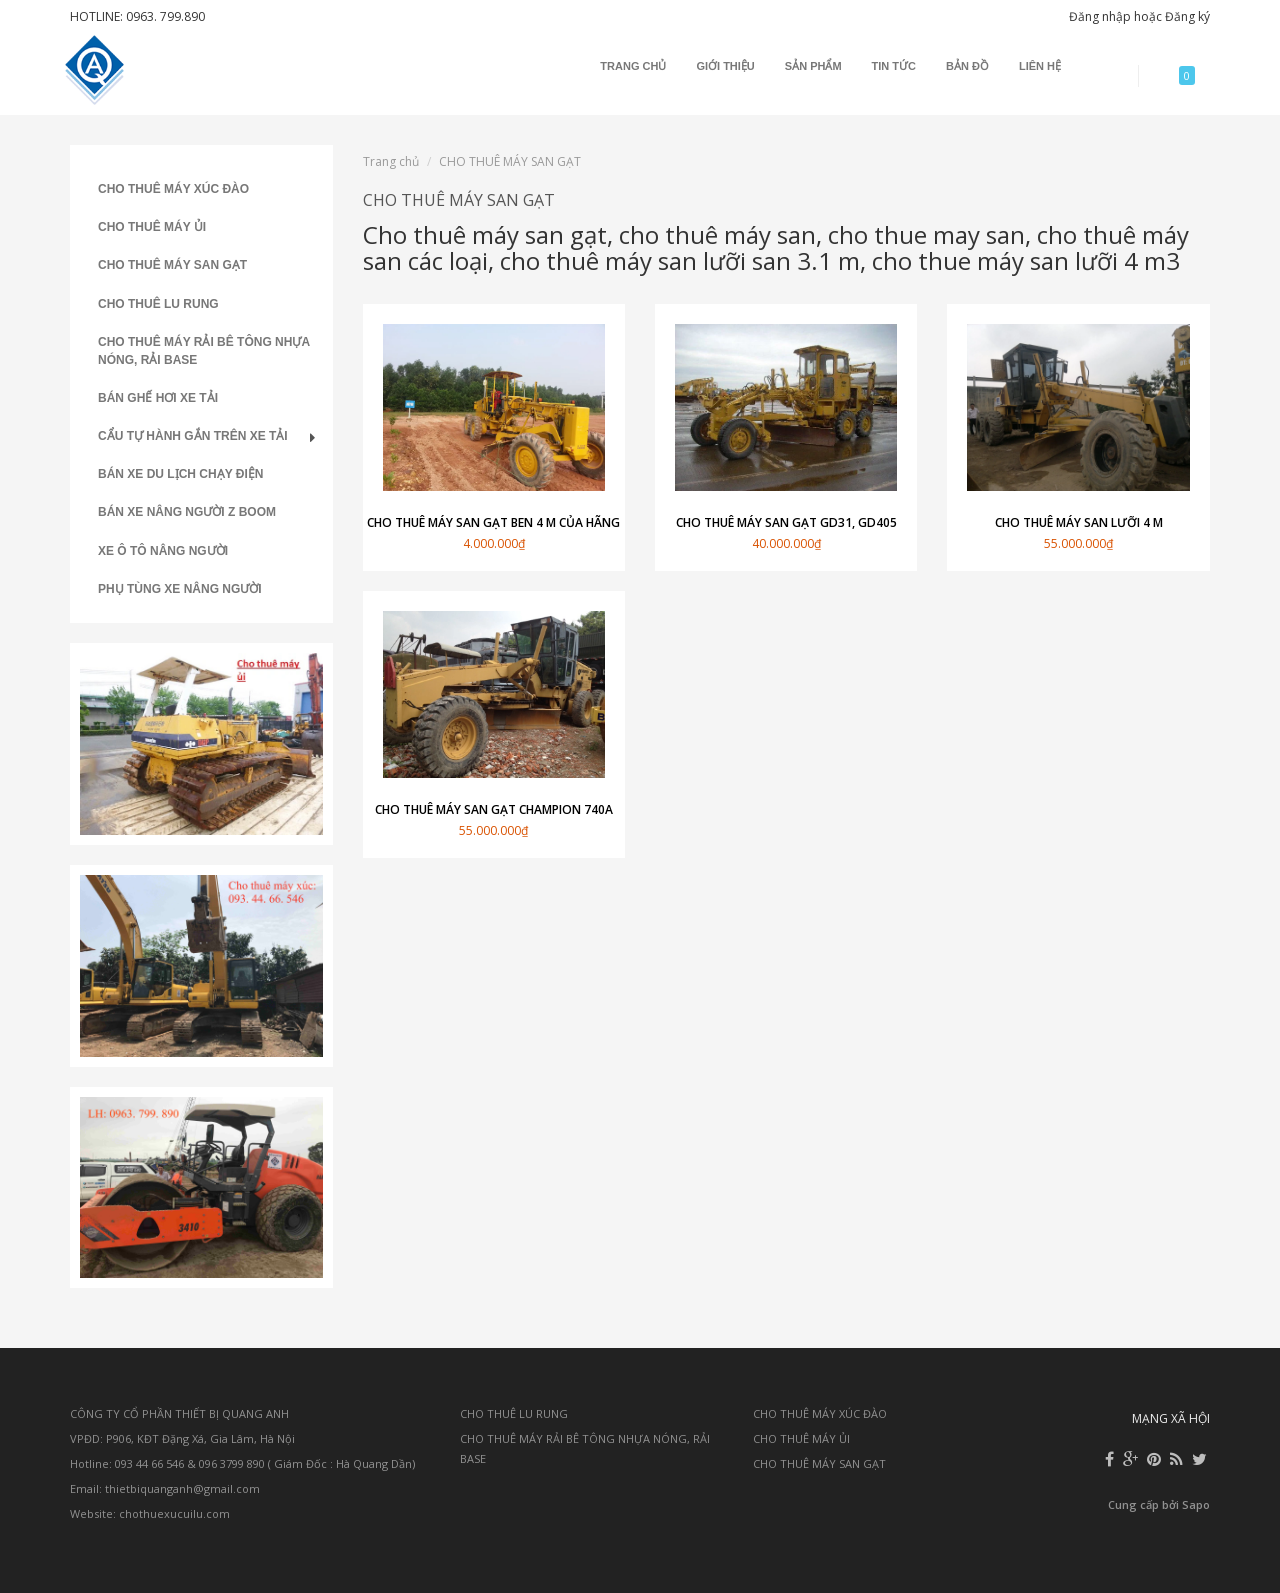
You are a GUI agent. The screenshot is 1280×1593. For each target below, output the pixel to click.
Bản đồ (967, 66)
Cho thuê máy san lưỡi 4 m (1079, 522)
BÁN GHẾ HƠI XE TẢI (158, 398)
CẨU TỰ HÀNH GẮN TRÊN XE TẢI (193, 436)
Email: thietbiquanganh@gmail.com (165, 1488)
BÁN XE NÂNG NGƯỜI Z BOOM (187, 512)
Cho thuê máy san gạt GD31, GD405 (786, 522)
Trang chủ (633, 66)
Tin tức (894, 66)
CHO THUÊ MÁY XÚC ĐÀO (173, 189)
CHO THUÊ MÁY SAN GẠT (172, 265)
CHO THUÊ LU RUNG (158, 304)
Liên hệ (1040, 66)
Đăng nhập (1100, 16)
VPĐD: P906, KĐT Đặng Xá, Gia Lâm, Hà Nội (182, 1438)
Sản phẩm (813, 66)
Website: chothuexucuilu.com (150, 1513)
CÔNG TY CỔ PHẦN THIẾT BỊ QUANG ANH (179, 1413)
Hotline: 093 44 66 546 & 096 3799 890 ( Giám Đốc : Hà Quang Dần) (242, 1463)
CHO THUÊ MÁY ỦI (152, 227)
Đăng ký (1187, 16)
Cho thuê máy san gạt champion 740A (494, 809)
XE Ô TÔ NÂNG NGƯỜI (163, 551)
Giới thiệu (725, 66)
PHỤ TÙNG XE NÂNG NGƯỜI (180, 589)
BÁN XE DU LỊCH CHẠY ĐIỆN (180, 474)
